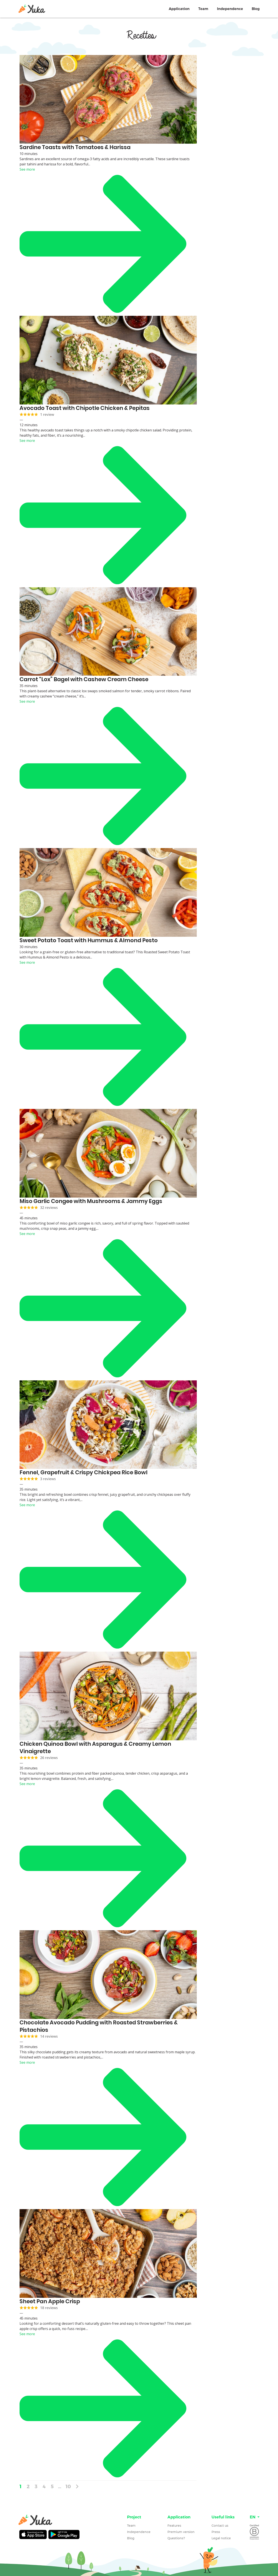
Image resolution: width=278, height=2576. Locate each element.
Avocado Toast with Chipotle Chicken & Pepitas (85, 408)
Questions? (176, 2538)
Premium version (181, 2532)
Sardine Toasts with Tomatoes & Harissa (75, 147)
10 (68, 2486)
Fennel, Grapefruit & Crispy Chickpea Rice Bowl (83, 1472)
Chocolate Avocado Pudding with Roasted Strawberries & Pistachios (99, 2026)
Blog (256, 9)
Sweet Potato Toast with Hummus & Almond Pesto (89, 940)
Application (179, 9)
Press (216, 2532)
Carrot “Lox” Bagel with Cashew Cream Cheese (84, 679)
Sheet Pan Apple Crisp (50, 2301)
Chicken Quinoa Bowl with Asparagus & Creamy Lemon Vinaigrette (95, 1747)
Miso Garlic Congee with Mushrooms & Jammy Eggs (91, 1201)
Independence (230, 9)
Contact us (220, 2526)
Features (174, 2526)
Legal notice (221, 2538)
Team (203, 9)
